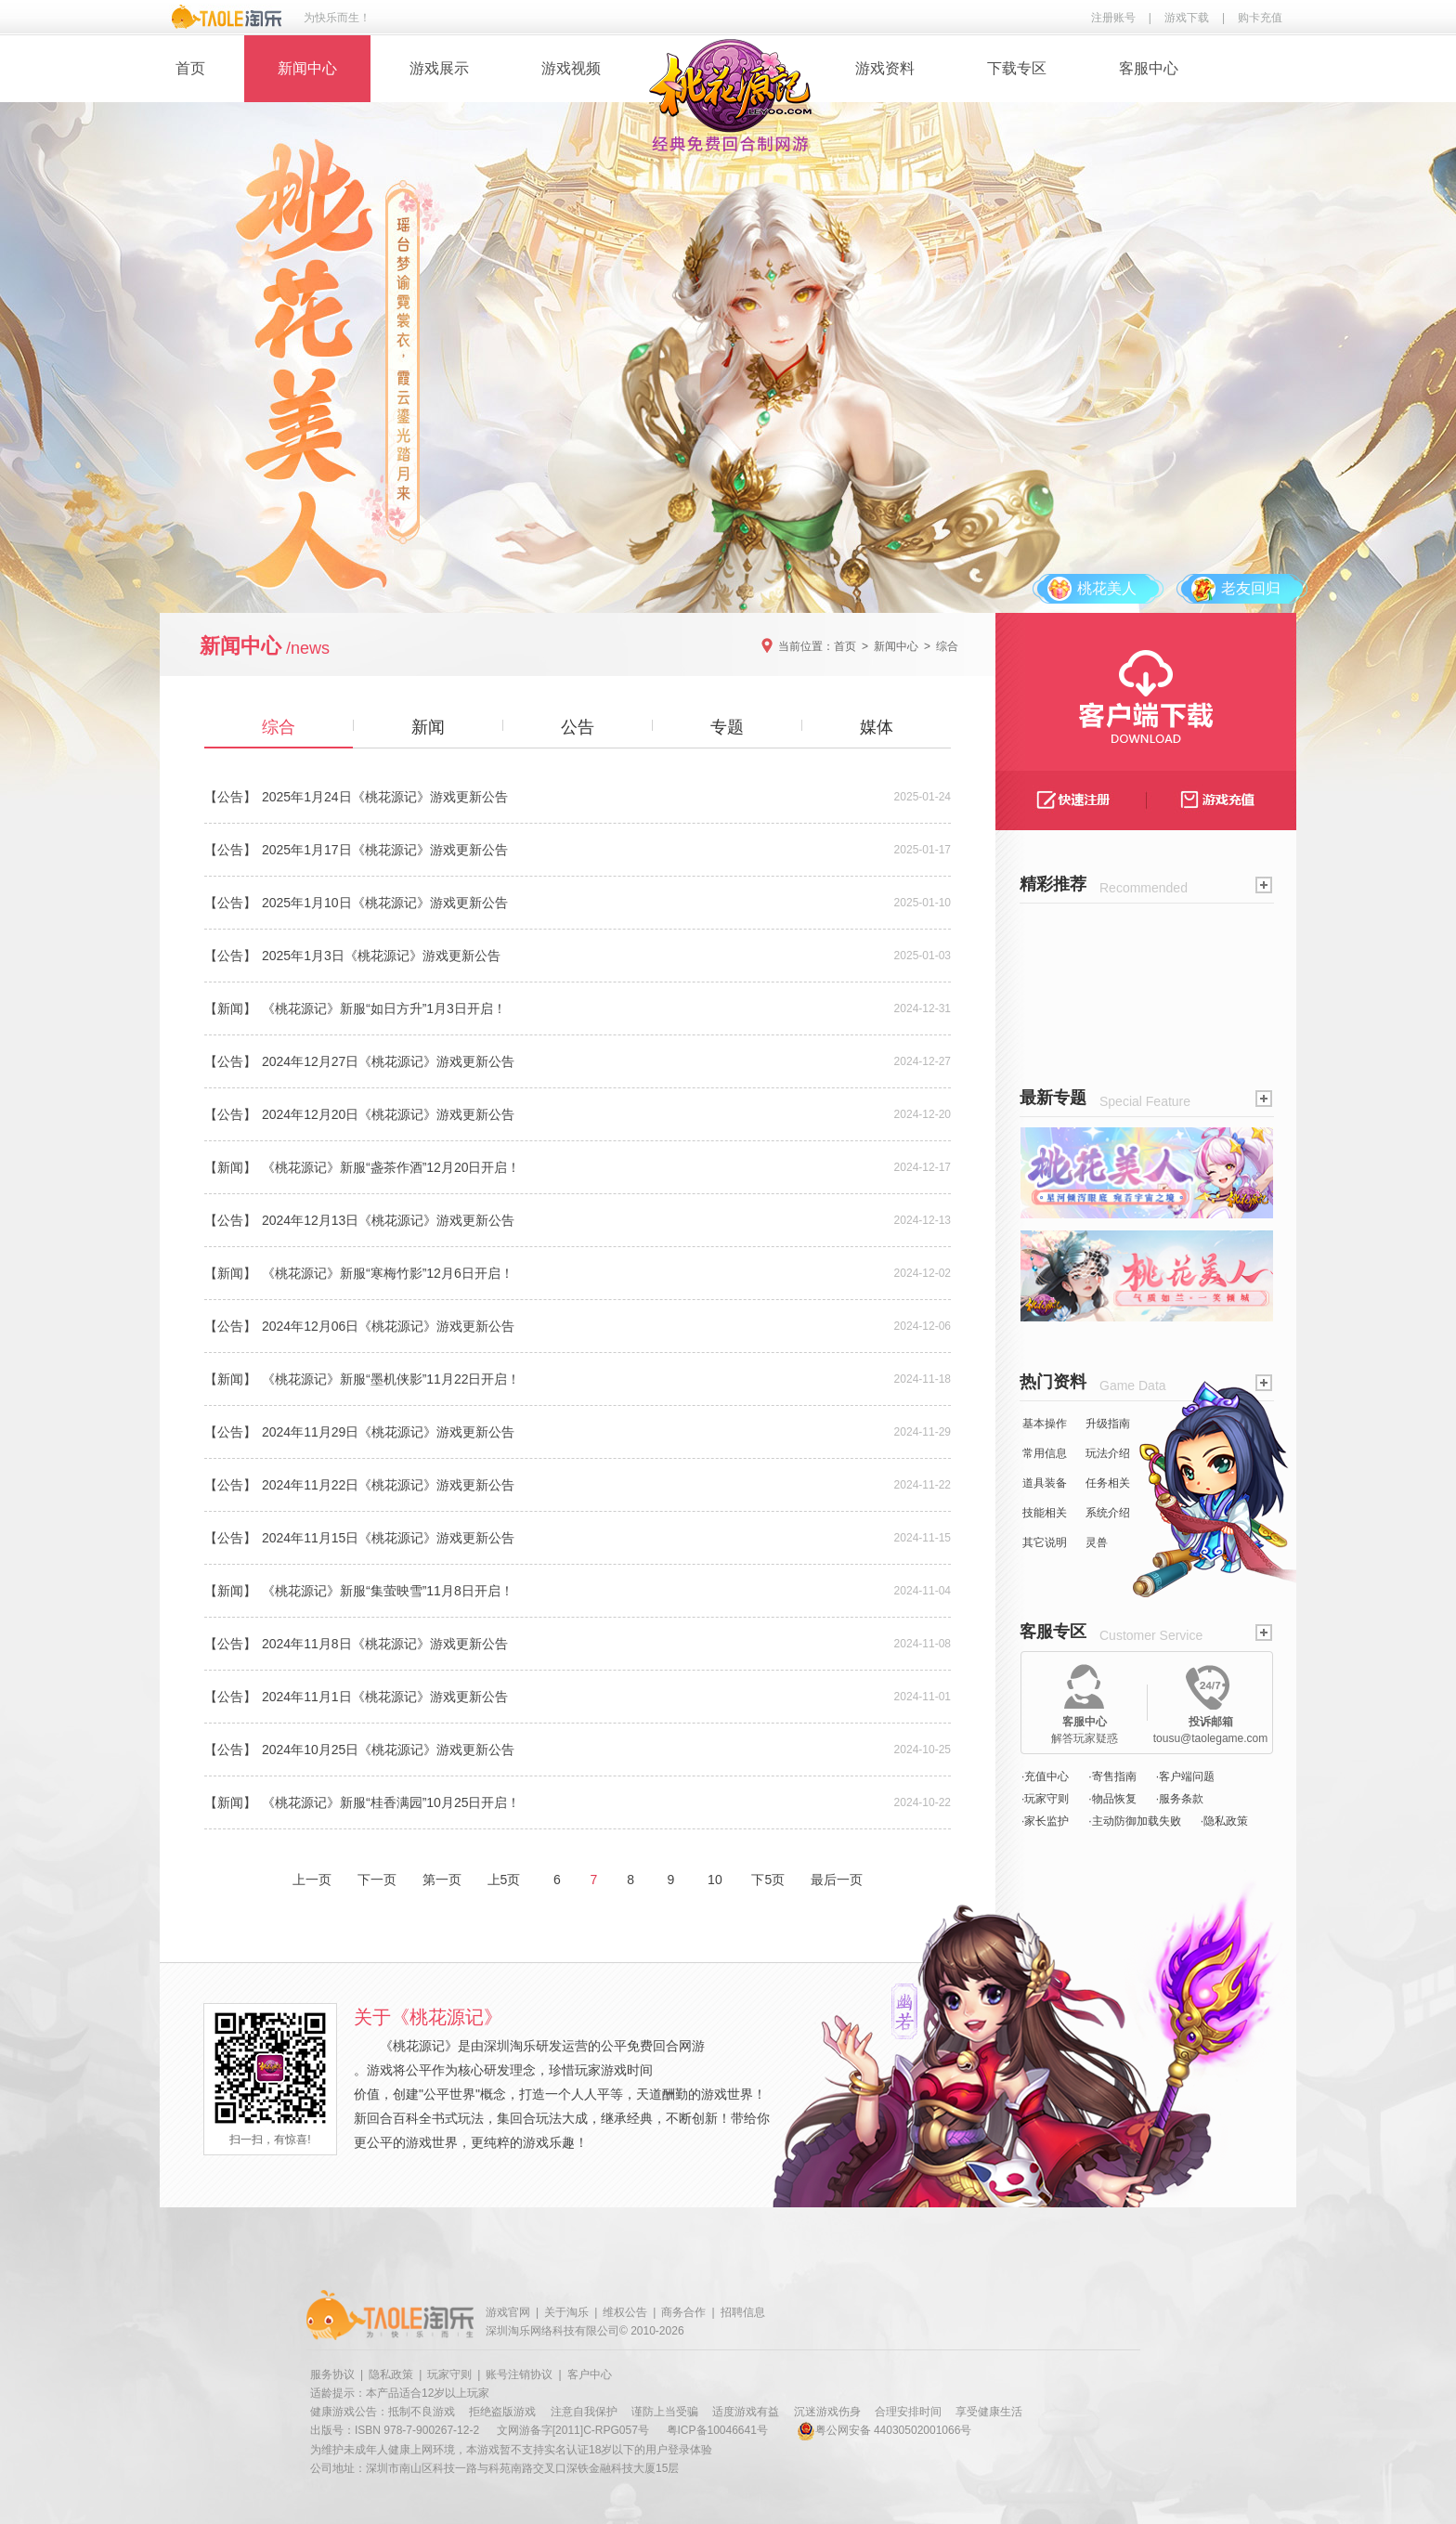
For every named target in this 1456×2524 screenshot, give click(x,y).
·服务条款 (1179, 1798)
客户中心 (589, 2374)
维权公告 (625, 2312)
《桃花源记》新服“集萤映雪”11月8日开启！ (388, 1590)
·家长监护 (1045, 1821)
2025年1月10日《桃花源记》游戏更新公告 (385, 902)
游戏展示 (439, 68)
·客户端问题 (1185, 1776)
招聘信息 (743, 2312)
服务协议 (332, 2374)
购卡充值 (1260, 17)
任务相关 (1108, 1483)
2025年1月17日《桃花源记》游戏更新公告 (385, 849)
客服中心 (1148, 68)
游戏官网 (508, 2312)
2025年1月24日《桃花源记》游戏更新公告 (385, 796)
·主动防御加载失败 (1134, 1821)
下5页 (768, 1879)
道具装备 (1044, 1483)
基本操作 (1044, 1423)
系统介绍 (1108, 1512)
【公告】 (230, 796)
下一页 (377, 1879)
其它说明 (1044, 1542)
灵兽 (1097, 1542)
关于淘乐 (566, 2312)
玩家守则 (449, 2374)
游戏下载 (1186, 17)
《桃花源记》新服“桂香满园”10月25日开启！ (391, 1802)
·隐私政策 (1224, 1821)
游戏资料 (885, 68)
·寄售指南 (1112, 1776)
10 (714, 1879)
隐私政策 (391, 2374)
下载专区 (1016, 68)
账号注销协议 (519, 2374)
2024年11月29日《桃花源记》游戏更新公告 (388, 1432)
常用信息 (1044, 1453)
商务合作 (683, 2312)
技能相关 (1044, 1512)
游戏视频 (571, 68)
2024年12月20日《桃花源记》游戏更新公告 (388, 1114)
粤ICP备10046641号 (717, 2430)
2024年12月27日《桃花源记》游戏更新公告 (388, 1061)
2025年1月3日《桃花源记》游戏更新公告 (381, 955)
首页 (190, 68)
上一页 (312, 1879)
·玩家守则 (1045, 1798)
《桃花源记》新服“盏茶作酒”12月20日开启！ (391, 1167)
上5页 (504, 1879)
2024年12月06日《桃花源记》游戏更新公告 (388, 1326)
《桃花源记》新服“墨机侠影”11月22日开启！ (391, 1379)
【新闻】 (230, 1008)
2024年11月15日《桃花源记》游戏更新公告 (388, 1537)
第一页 (442, 1879)
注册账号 (1113, 17)
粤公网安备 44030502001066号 (884, 2430)
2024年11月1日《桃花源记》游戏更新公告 (385, 1696)
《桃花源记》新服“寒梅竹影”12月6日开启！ (388, 1273)
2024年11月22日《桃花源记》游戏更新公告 (388, 1484)
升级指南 (1108, 1423)
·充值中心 (1045, 1776)
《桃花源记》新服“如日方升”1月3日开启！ (384, 1008)
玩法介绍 (1108, 1453)
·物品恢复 (1112, 1798)
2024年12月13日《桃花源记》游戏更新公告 (388, 1220)
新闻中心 (307, 68)
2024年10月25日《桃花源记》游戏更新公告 (388, 1749)
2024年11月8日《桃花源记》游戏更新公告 (385, 1643)
